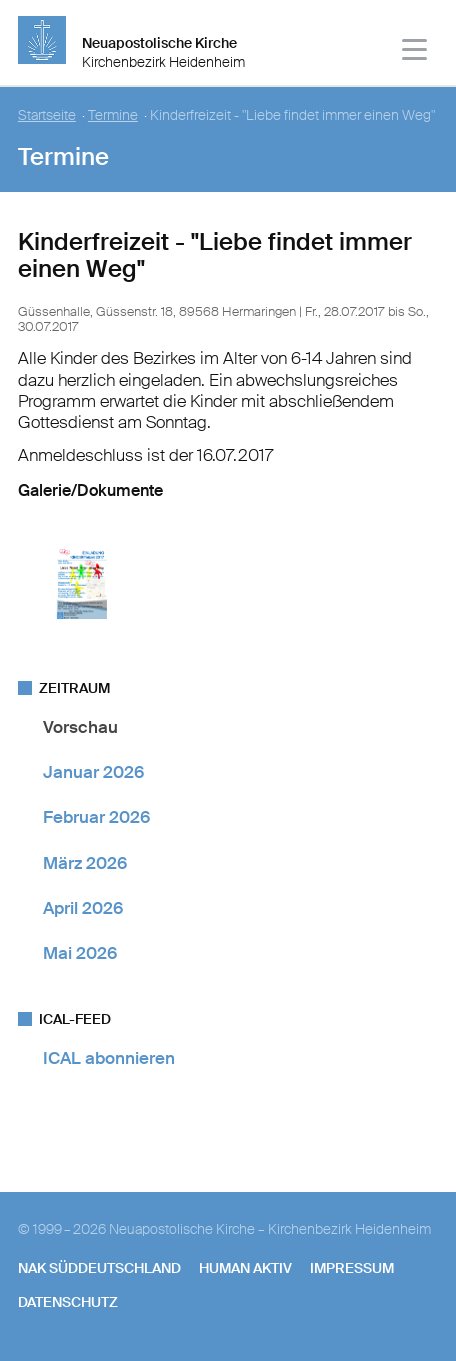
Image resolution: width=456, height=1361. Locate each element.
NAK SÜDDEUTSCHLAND (99, 1268)
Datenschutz (68, 1302)
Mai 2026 (80, 953)
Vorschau (80, 727)
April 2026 (83, 908)
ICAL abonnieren (109, 1058)
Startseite (47, 115)
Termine (113, 115)
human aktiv (245, 1268)
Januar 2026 (93, 772)
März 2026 (85, 863)
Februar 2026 (96, 817)
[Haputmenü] (415, 52)
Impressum (352, 1268)
